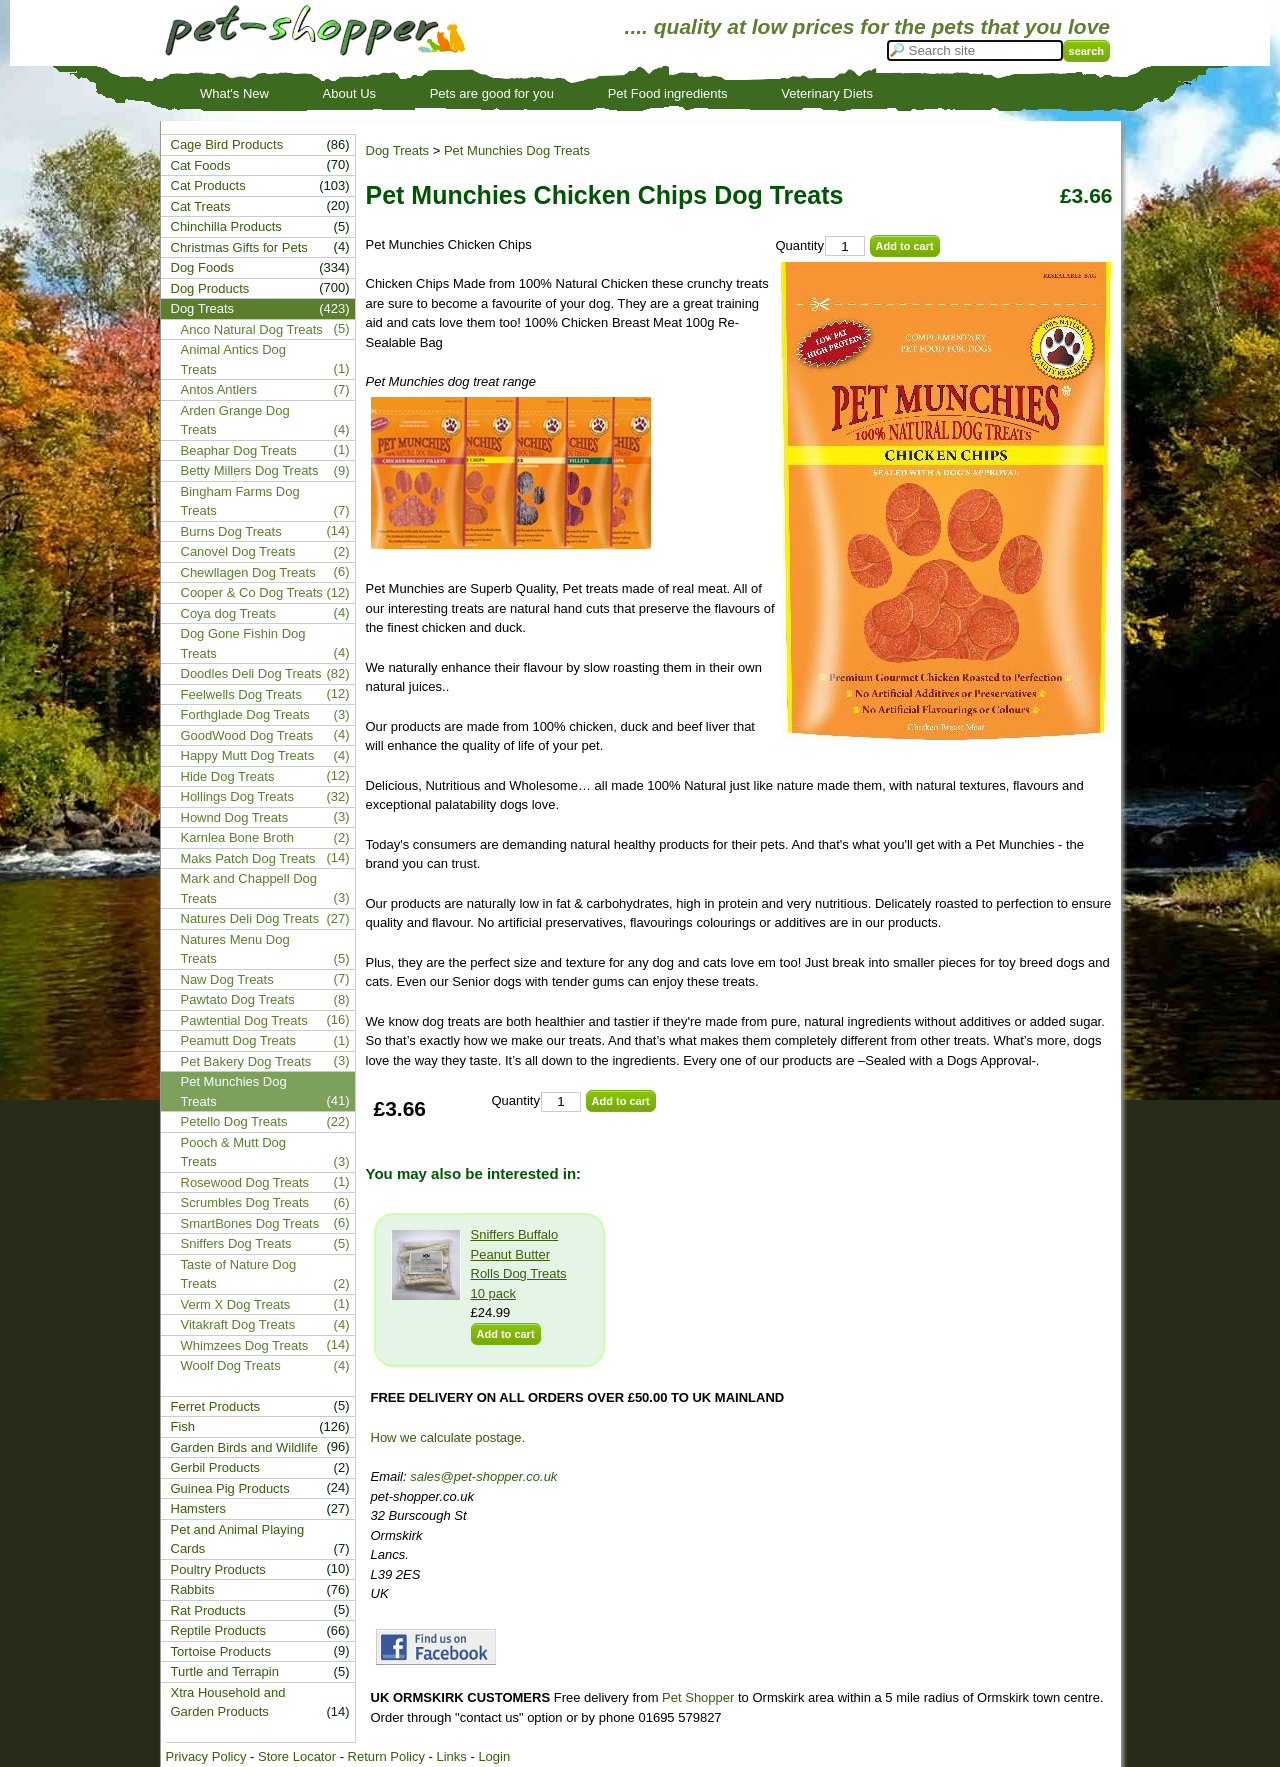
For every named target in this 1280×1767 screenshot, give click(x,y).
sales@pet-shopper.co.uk (483, 1476)
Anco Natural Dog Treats (252, 329)
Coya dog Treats (228, 613)
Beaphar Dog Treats (239, 450)
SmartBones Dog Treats (250, 1223)
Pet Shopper (698, 1697)
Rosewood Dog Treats (245, 1182)
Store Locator (297, 1756)
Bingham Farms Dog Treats (240, 501)
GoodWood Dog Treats (247, 735)
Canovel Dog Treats (238, 551)
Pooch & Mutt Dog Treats (234, 1152)
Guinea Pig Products (230, 1488)
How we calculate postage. (448, 1437)
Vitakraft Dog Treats (238, 1324)
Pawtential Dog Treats (244, 1020)
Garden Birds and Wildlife (244, 1447)
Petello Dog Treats (234, 1121)
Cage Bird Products (227, 144)
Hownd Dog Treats (235, 817)
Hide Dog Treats (228, 776)
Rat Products (208, 1610)
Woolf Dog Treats (231, 1365)
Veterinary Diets (827, 93)
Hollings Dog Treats (237, 796)
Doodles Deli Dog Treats (251, 673)
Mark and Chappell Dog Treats (249, 888)
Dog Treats (398, 150)
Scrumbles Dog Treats (245, 1202)
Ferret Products (216, 1406)
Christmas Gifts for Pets (239, 247)
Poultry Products (218, 1569)
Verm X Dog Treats (236, 1304)
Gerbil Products (216, 1467)
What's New (234, 93)
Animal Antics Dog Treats (234, 359)
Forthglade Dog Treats (245, 714)
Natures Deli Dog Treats (250, 918)
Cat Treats (201, 206)
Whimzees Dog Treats (245, 1345)
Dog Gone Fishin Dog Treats (243, 643)
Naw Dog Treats (227, 979)
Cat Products (208, 185)
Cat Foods (201, 165)
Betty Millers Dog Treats (250, 470)
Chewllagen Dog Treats (248, 572)
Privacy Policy (206, 1756)
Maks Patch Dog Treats (248, 858)
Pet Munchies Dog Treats (517, 150)
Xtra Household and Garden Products (228, 1702)
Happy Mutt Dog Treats (248, 755)
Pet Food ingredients (668, 93)
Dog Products (210, 288)
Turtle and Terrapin (225, 1671)
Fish (183, 1426)
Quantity (800, 245)
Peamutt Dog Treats (239, 1040)
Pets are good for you (492, 93)
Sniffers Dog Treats (236, 1243)
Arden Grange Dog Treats (235, 420)
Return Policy (386, 1756)
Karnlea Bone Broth (237, 837)
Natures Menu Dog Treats (235, 949)
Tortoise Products (221, 1651)
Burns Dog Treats (231, 531)
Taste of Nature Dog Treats (239, 1274)
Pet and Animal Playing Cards (238, 1539)
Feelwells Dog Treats (241, 694)
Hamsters (199, 1508)
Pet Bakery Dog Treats (246, 1061)
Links (451, 1756)
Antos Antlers (219, 389)
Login (494, 1756)
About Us (349, 93)
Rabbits (193, 1589)
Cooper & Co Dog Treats (252, 592)
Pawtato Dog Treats (238, 999)
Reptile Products (218, 1630)
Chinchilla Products (226, 226)
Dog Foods (203, 267)
